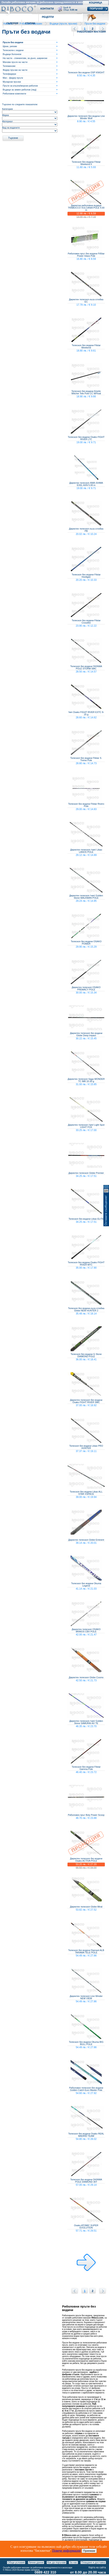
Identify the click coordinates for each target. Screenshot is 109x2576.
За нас (73, 2562)
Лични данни (36, 2562)
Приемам (89, 2550)
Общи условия (16, 2562)
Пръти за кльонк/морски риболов (20, 85)
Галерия (12, 23)
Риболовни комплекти (14, 93)
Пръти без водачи (95, 23)
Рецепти (48, 17)
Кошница (95, 2)
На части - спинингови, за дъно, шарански (25, 58)
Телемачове (9, 66)
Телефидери (9, 74)
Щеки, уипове (10, 46)
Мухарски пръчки (12, 82)
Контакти (47, 8)
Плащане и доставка (93, 2562)
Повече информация (66, 2550)
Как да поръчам (56, 2562)
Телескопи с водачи (13, 50)
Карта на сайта (97, 2567)
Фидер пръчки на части (15, 70)
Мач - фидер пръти (13, 78)
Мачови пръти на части (15, 62)
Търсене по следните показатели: (20, 104)
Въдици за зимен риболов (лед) (20, 89)
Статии (30, 23)
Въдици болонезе (12, 54)
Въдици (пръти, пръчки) (63, 23)
